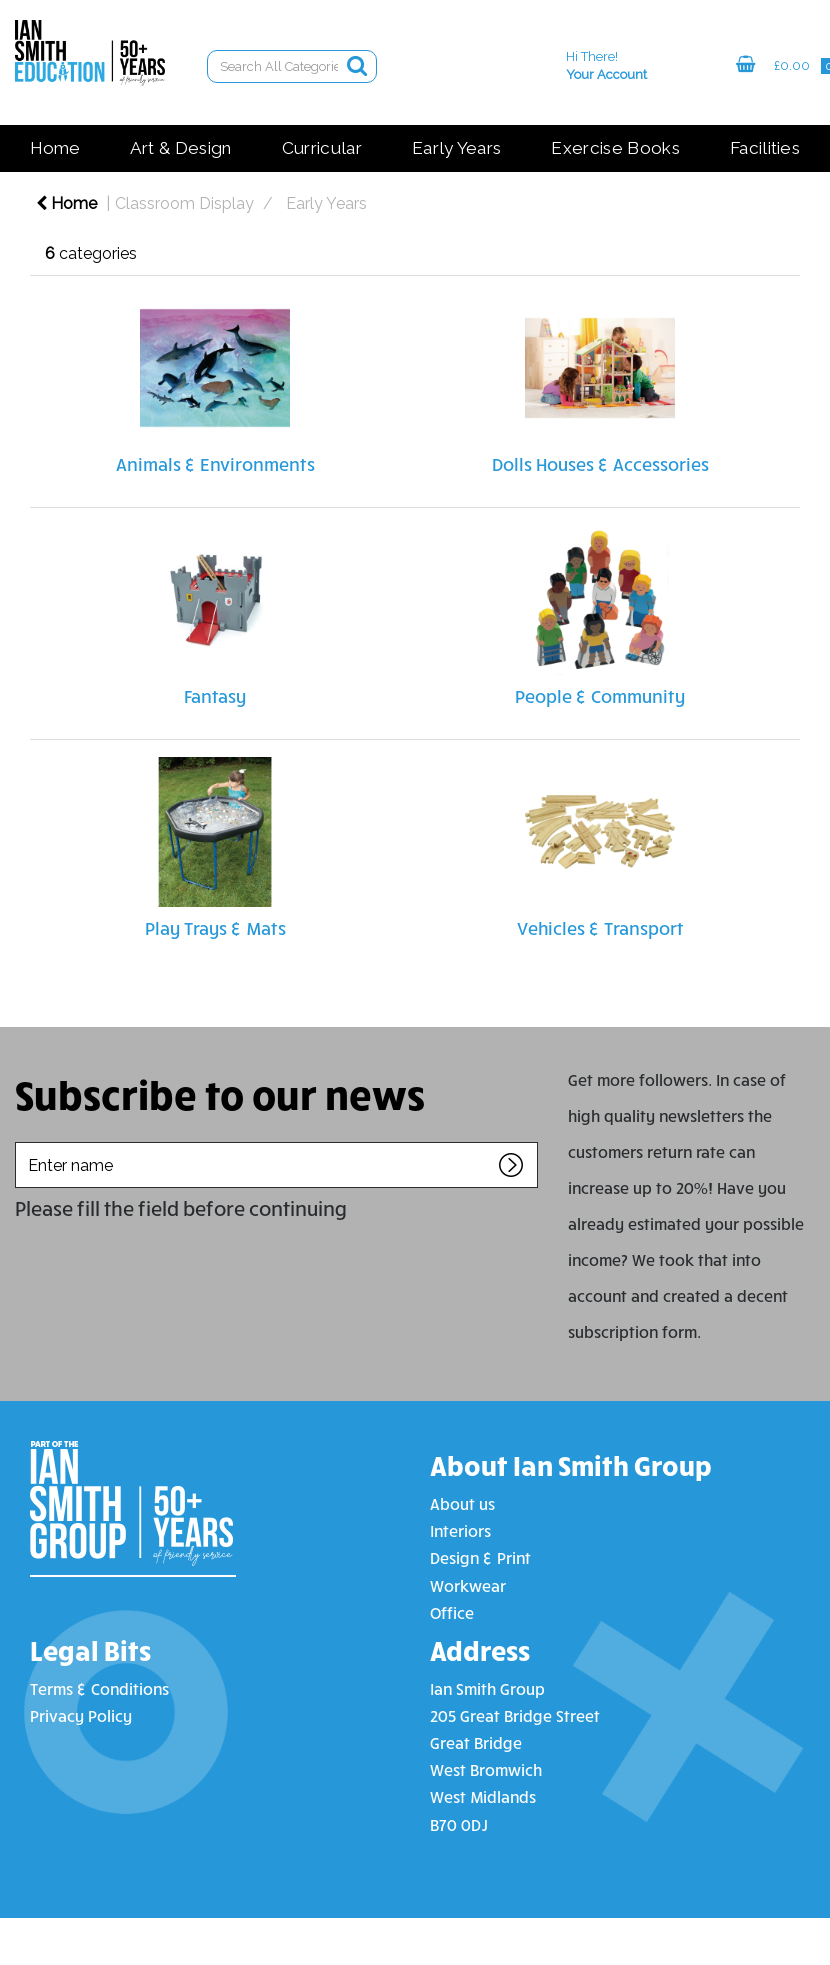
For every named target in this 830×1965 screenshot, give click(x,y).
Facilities (765, 148)
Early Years (457, 148)
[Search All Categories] (292, 66)
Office (452, 1612)
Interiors (460, 1530)
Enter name (20, 1141)
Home (55, 148)
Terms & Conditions (99, 1688)
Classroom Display (184, 203)
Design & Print (480, 1557)
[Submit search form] (357, 65)
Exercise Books (615, 148)
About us (462, 1503)
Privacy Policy (81, 1715)
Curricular (322, 148)
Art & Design (181, 148)
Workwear (468, 1585)
